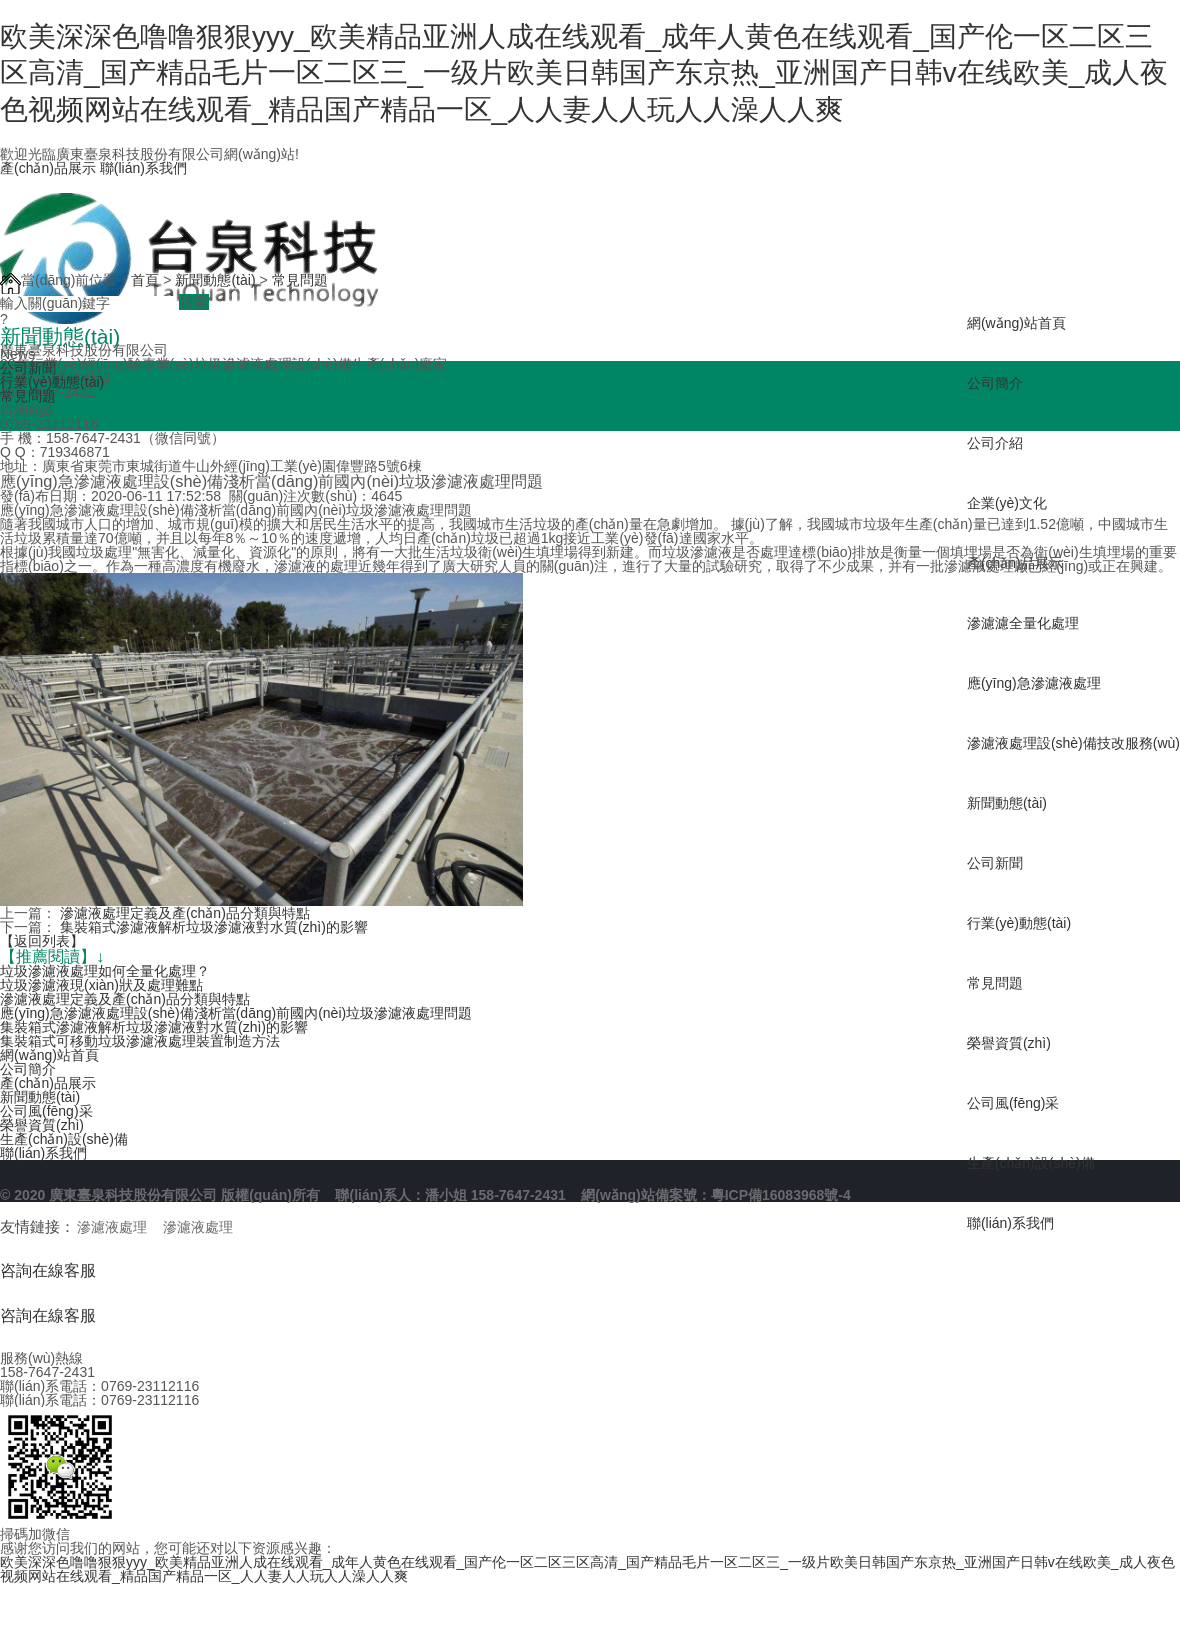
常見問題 (995, 983)
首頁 (145, 280)
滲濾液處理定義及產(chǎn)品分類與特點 (185, 913)
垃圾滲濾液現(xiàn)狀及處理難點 (101, 985)
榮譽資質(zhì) (1009, 1043)
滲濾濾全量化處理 (1023, 623)
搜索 (194, 302)
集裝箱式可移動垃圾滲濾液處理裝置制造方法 (140, 1041)
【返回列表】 (42, 941)
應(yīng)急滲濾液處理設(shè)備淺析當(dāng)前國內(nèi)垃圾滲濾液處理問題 (236, 1013)
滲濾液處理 (112, 1227)
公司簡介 (995, 383)
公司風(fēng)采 (1013, 1103)
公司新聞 (995, 863)
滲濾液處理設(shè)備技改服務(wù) (1073, 743)
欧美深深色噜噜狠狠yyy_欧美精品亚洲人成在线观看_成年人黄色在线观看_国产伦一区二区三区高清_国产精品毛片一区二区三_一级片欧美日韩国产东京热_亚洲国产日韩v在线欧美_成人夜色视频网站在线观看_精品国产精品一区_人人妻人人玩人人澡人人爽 (584, 73)
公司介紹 (995, 443)
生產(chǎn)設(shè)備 (1031, 1163)
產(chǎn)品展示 (48, 168)
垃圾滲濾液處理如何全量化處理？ (105, 971)
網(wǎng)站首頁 (1016, 323)
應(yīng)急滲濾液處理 (1034, 683)
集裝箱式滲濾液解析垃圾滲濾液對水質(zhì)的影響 (214, 927)
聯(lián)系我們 (143, 168)
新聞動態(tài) (1007, 803)
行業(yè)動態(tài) (1019, 923)
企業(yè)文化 (1007, 503)
